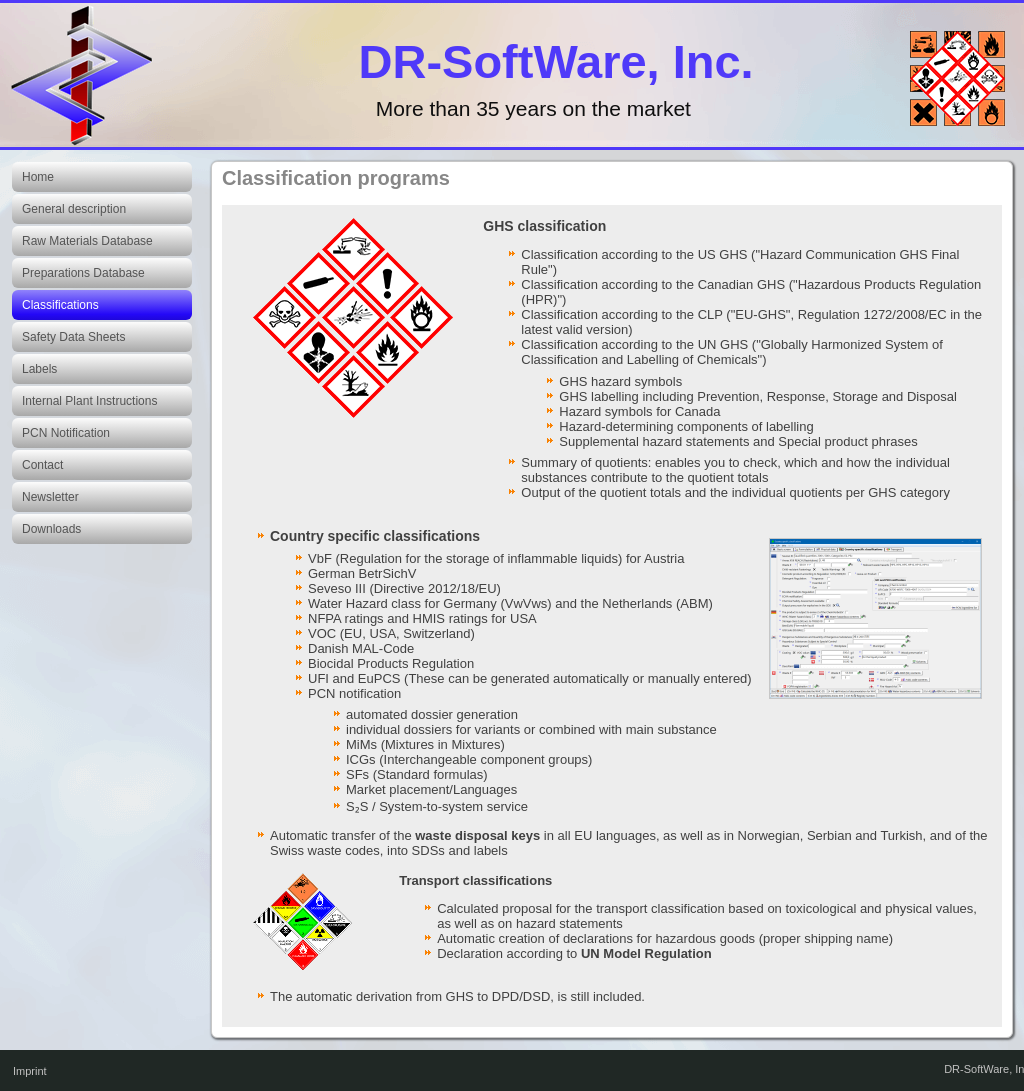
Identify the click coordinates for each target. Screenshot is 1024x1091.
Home (38, 177)
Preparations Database (83, 273)
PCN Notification (66, 433)
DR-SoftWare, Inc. (556, 61)
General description (74, 209)
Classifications (60, 305)
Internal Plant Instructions (89, 401)
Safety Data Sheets (73, 337)
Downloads (51, 529)
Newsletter (50, 497)
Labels (39, 369)
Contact (42, 465)
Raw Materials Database (87, 241)
